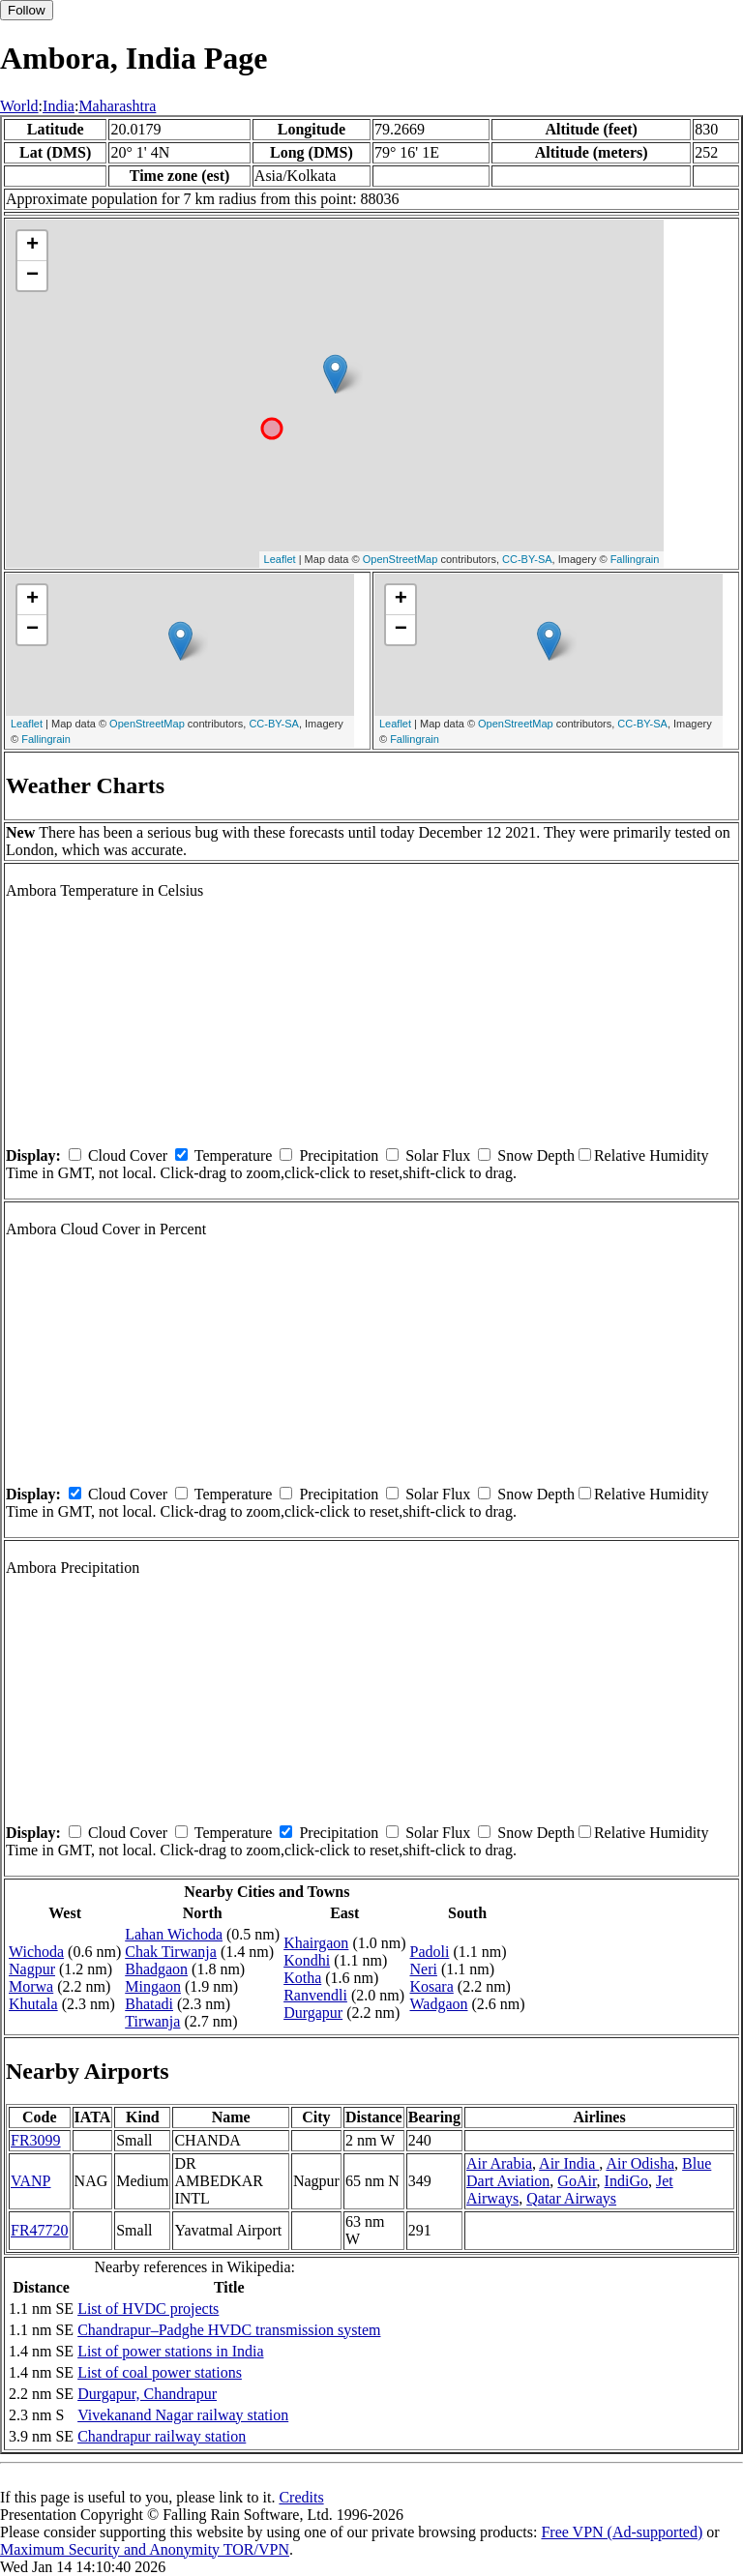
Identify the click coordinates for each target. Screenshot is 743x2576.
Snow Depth (536, 1155)
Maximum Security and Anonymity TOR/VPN (144, 2549)
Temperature (233, 1155)
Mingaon (153, 1986)
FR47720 (40, 2230)
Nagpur (32, 1969)
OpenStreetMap (400, 559)
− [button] (32, 275)
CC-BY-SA (527, 559)
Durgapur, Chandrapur (147, 2393)
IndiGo (626, 2181)
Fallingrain (635, 559)
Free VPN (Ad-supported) (621, 2532)
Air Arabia (499, 2163)
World (19, 106)
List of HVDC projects (148, 2308)
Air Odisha (640, 2163)
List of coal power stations (159, 2372)
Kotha (302, 1977)
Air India (569, 2163)
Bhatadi (149, 2004)
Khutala (33, 2004)
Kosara (431, 1986)
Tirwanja (152, 2021)
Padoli (429, 1951)
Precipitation (338, 1155)
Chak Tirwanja (171, 1951)
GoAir (576, 2181)
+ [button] (32, 245)
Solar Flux (437, 1155)
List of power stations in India (170, 2351)
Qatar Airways (571, 2198)
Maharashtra (117, 106)
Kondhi (306, 1960)
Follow (26, 10)
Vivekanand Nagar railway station (182, 2415)
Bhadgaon (156, 1969)
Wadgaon (438, 2004)
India (58, 106)
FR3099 (36, 2140)
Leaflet (280, 559)
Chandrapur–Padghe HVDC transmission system (228, 2330)
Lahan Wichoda (174, 1934)
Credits (301, 2497)
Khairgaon (315, 1943)
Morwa (31, 1986)
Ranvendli (315, 1995)
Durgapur (312, 2012)
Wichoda (36, 1951)
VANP (31, 2181)
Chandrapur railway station (161, 2436)
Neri (422, 1969)
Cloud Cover (127, 1155)
